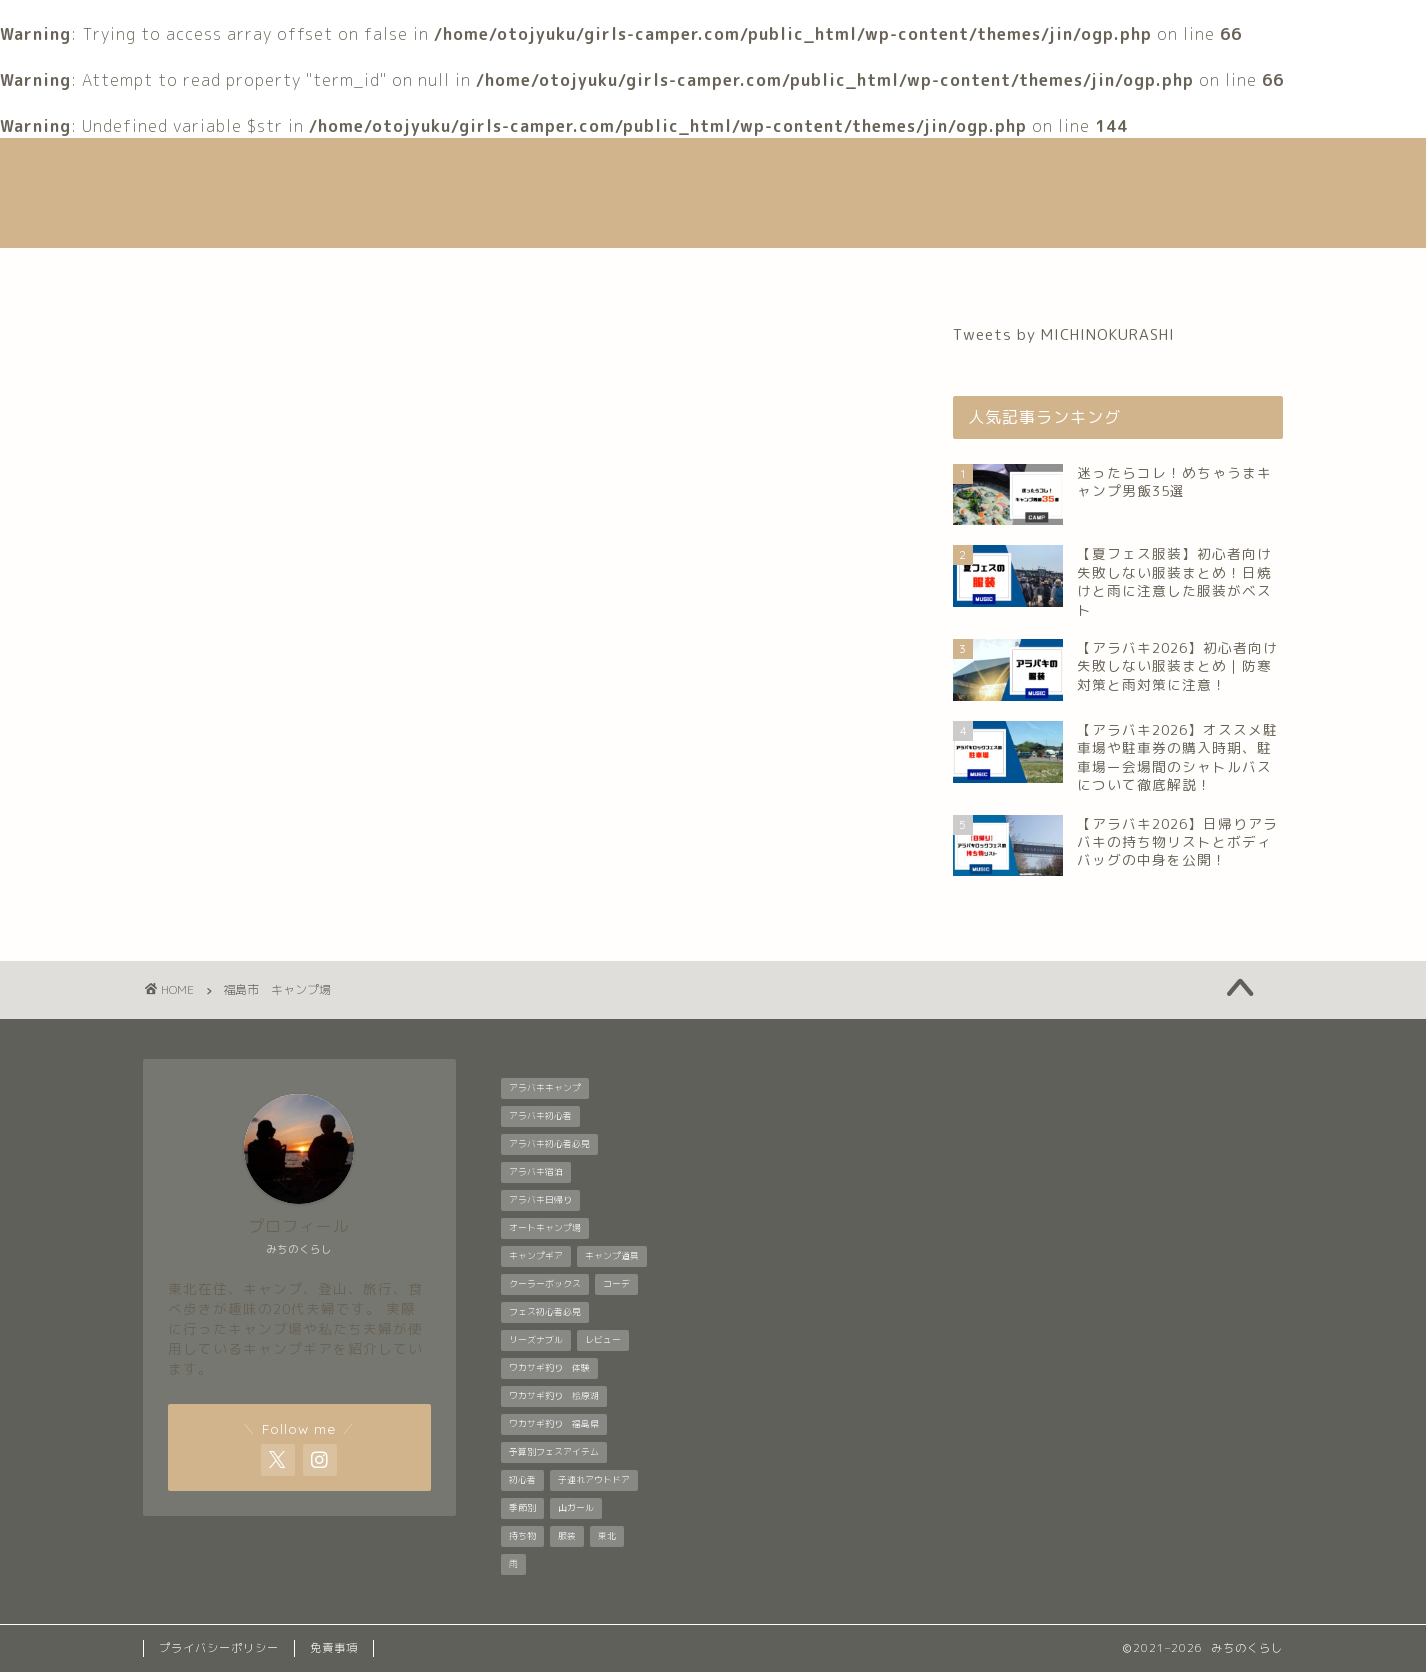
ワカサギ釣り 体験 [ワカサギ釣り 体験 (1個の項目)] (549, 1368)
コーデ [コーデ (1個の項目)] (616, 1284)
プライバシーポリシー (219, 1648)
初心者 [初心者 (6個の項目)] (522, 1480)
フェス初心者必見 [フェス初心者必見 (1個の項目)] (545, 1312)
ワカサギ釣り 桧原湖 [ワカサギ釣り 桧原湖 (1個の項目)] (554, 1396)
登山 (823, 272)
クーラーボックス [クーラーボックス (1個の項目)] (545, 1284)
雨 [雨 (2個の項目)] (513, 1564)
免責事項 (334, 1648)
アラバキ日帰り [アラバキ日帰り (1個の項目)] (540, 1200)
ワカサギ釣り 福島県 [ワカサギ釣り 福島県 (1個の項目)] (554, 1424)
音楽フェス (595, 272)
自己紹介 (469, 272)
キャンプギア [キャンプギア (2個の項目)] (536, 1256)
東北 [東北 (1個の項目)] (607, 1536)
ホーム (359, 272)
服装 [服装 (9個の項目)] (567, 1536)
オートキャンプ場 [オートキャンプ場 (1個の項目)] (545, 1228)
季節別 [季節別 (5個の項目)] (522, 1508)
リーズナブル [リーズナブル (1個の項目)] (536, 1340)
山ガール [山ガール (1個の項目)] (576, 1508)
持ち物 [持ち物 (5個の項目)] (522, 1536)
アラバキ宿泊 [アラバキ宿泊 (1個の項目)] (536, 1172)
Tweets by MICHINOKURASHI (1064, 334)
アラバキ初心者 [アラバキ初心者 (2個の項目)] (540, 1116)
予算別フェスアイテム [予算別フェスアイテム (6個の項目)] (554, 1452)
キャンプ (722, 272)
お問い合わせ (1042, 272)
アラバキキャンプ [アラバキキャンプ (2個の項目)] (545, 1088)
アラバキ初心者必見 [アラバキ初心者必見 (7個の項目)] (549, 1144)
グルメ (915, 272)
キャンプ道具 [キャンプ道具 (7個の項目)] (612, 1256)
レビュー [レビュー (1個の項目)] (603, 1340)
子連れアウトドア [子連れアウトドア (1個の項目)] (594, 1480)
